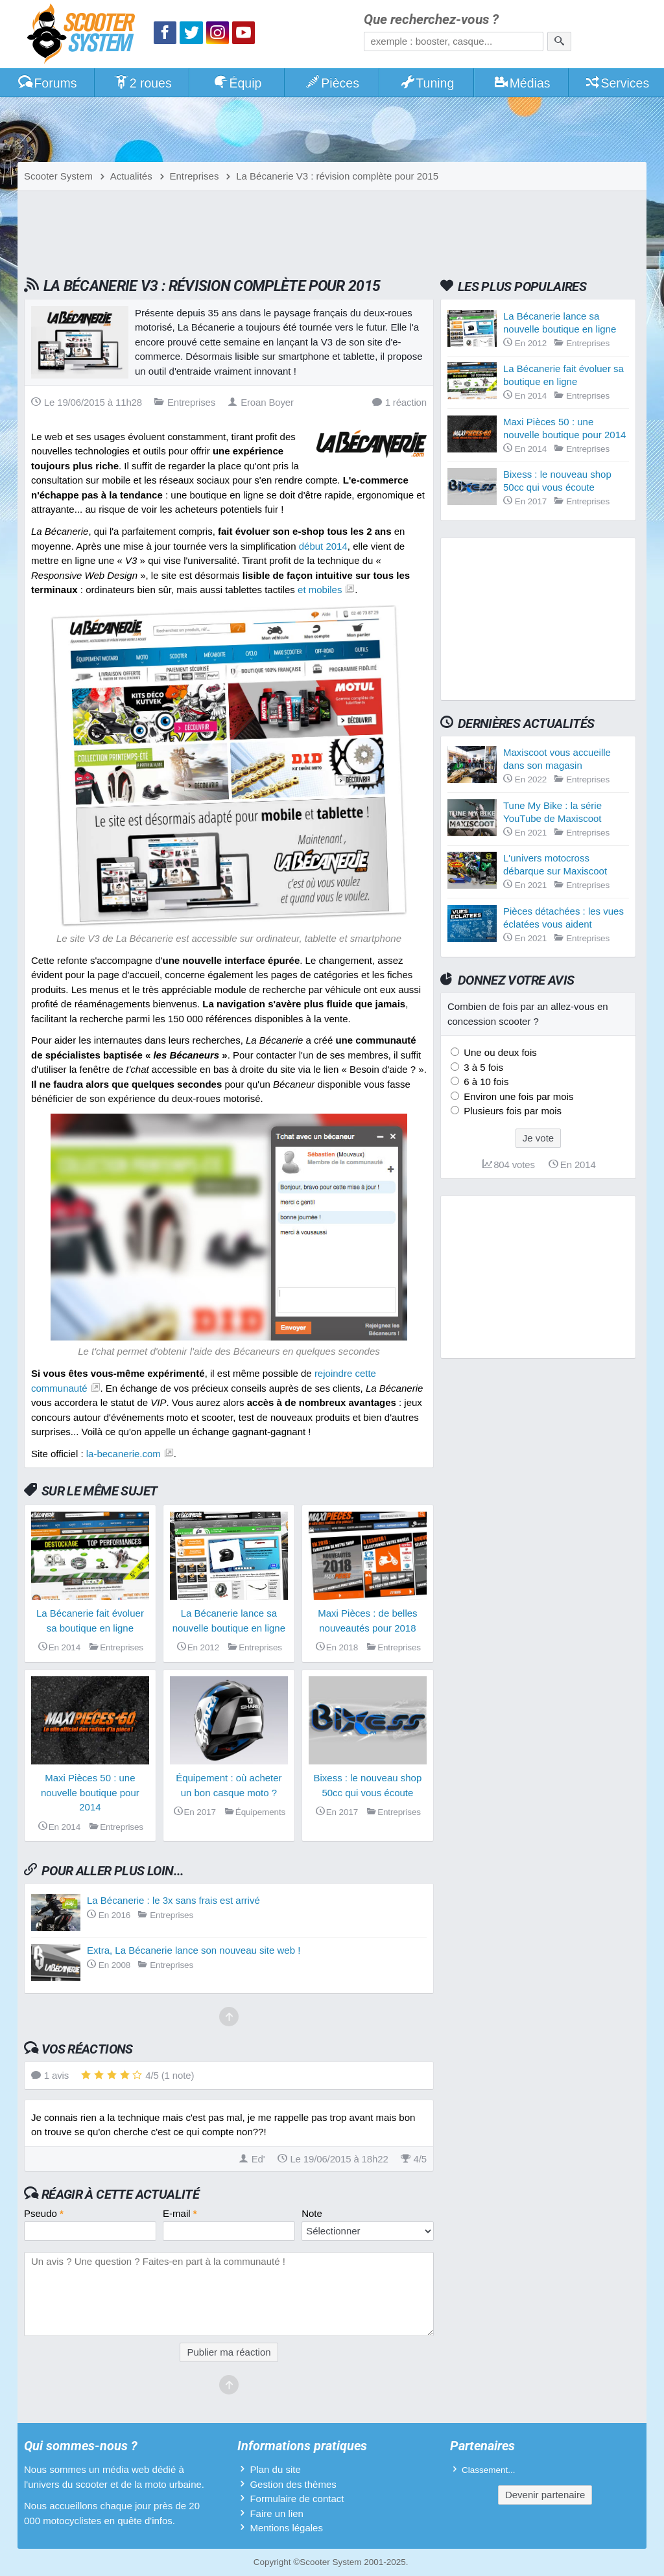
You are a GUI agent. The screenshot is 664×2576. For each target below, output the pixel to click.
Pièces (332, 83)
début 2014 (323, 546)
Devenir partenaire (545, 2494)
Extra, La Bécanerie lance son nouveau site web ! (193, 1950)
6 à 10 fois (484, 1081)
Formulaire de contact (297, 2498)
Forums (47, 83)
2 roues (142, 83)
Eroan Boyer (261, 402)
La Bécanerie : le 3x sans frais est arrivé (173, 1900)
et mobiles (320, 589)
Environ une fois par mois (517, 1096)
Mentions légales (286, 2527)
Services (617, 83)
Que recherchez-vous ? (431, 19)
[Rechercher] (559, 41)
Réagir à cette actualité (120, 2194)
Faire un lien (276, 2513)
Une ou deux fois (499, 1052)
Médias (522, 83)
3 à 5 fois (482, 1067)
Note (312, 2213)
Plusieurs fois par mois (511, 1110)
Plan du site (275, 2469)
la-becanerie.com (123, 1453)
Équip (237, 83)
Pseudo (44, 2213)
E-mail (180, 2213)
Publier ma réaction (228, 2352)
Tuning (427, 83)
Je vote (538, 1137)
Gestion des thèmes (293, 2484)
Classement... (489, 2470)
